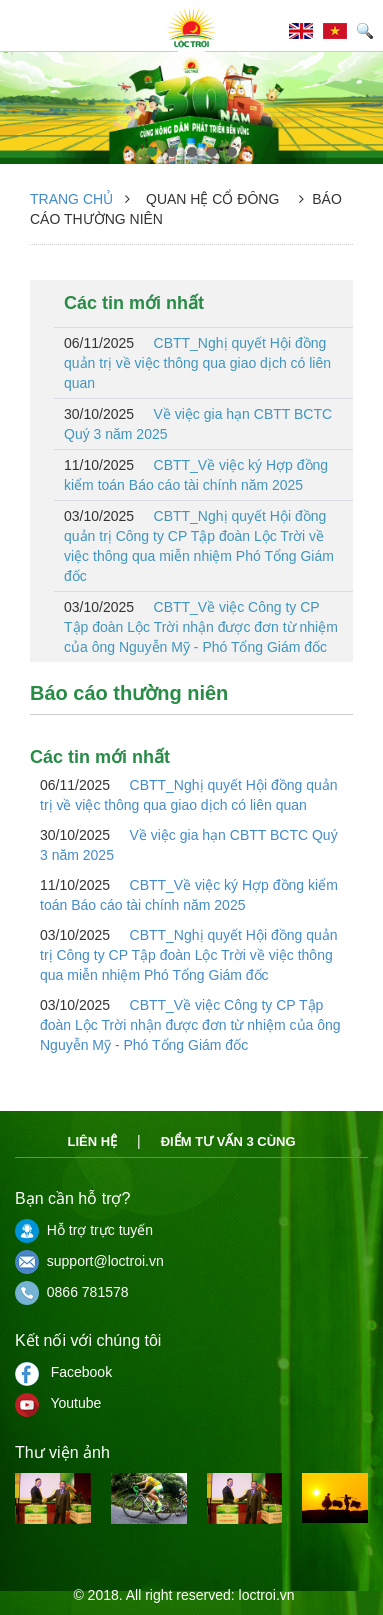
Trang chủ (71, 199)
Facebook (63, 1372)
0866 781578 (72, 1292)
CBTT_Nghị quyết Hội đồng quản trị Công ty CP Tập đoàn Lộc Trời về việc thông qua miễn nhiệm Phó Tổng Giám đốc (199, 546)
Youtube (58, 1403)
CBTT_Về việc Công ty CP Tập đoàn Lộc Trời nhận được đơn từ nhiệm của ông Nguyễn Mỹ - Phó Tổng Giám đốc (201, 627)
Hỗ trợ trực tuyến (84, 1230)
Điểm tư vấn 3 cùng (228, 1141)
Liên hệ (92, 1141)
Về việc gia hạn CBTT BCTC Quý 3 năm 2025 (198, 424)
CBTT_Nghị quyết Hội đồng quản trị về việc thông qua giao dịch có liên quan (197, 363)
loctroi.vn (267, 1595)
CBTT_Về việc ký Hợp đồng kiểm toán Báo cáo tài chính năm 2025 (196, 475)
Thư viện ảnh (62, 1452)
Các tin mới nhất (134, 303)
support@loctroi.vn (89, 1261)
